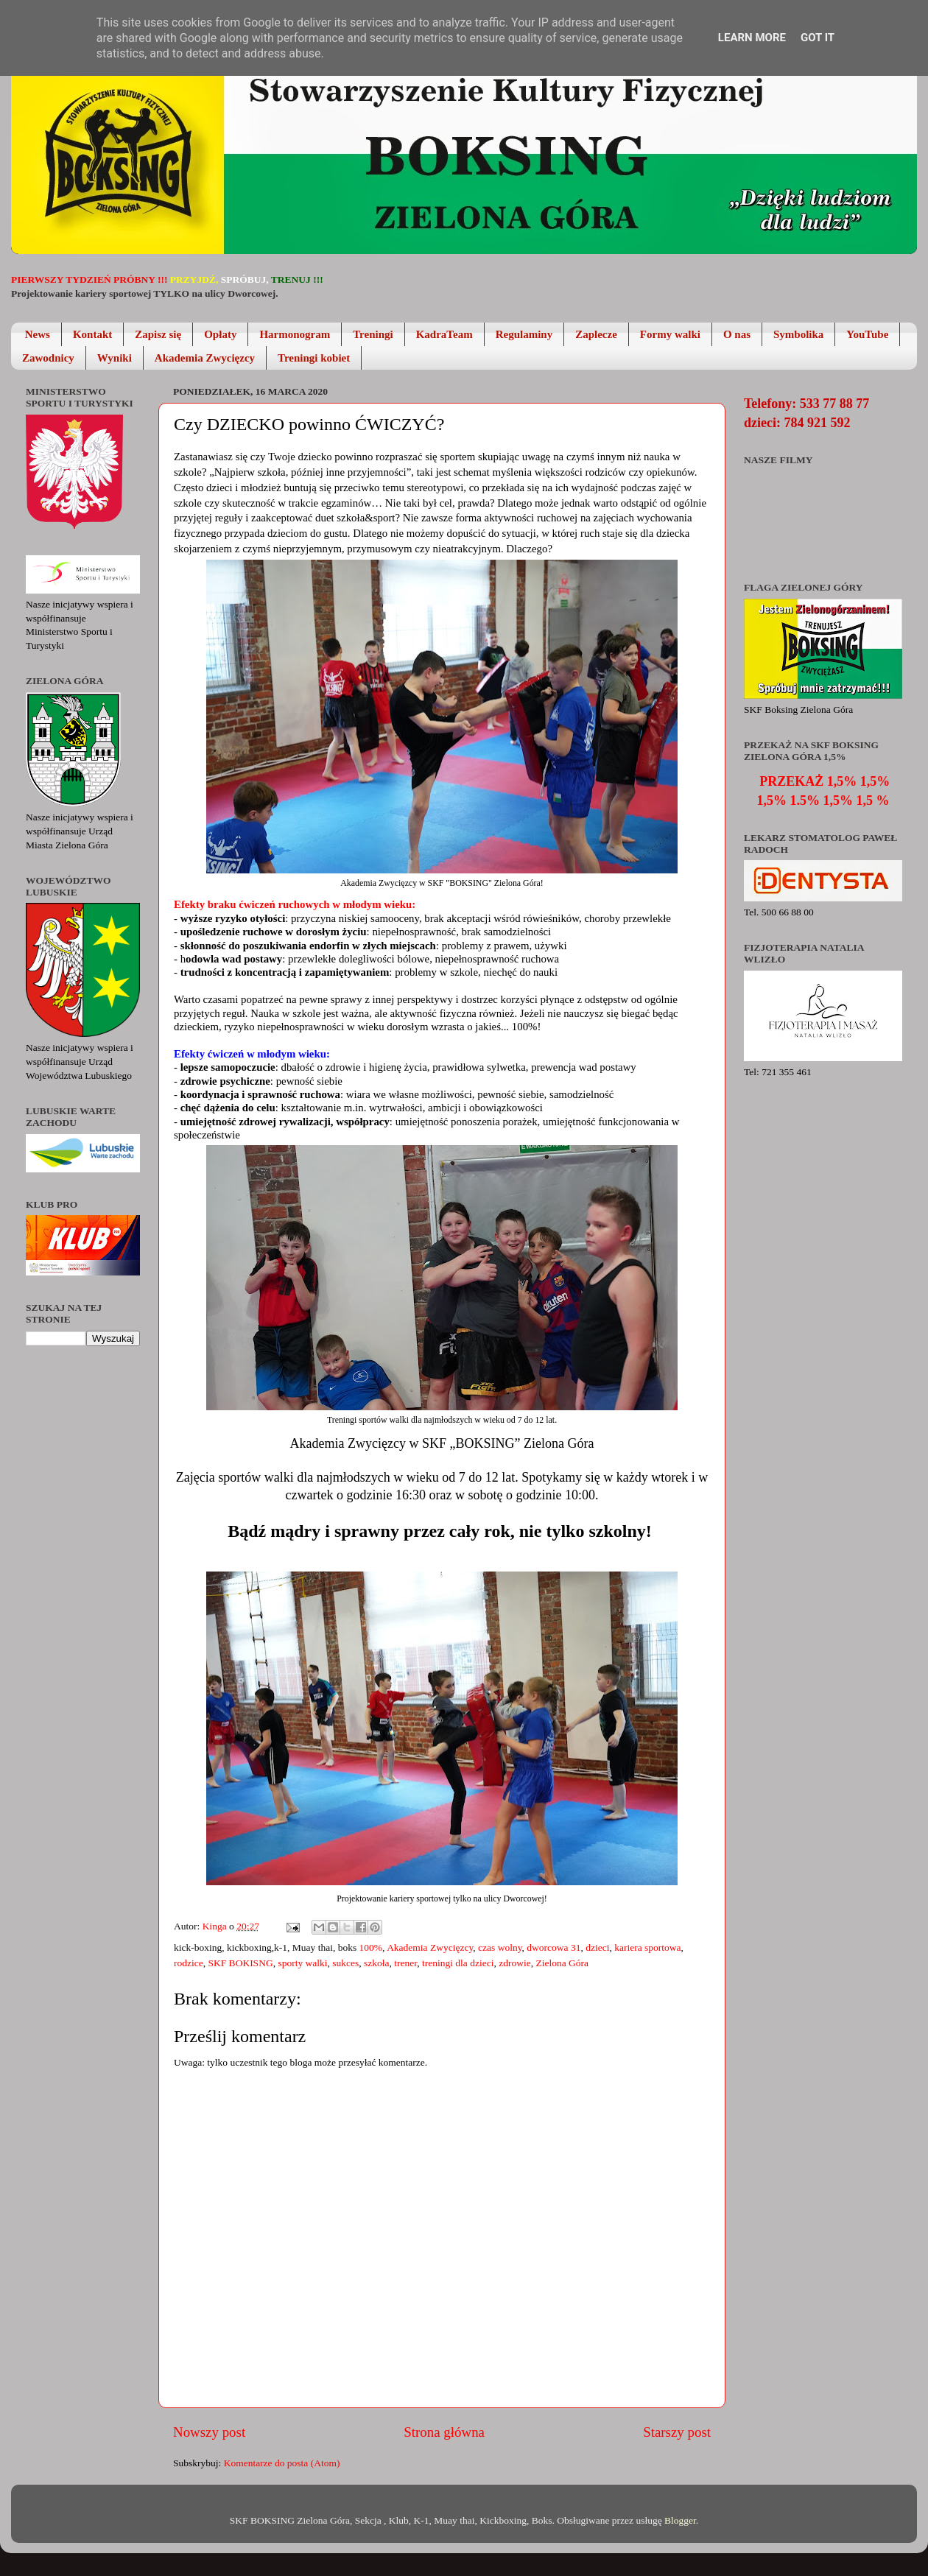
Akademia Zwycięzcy (205, 358)
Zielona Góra (561, 1962)
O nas (737, 334)
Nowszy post (209, 2432)
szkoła (377, 1962)
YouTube (867, 334)
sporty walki (302, 1962)
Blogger (680, 2520)
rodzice (188, 1962)
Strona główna (444, 2432)
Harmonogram (294, 334)
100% (371, 1947)
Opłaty (220, 334)
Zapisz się (158, 334)
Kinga (216, 1926)
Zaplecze (596, 334)
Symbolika (798, 334)
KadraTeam (444, 334)
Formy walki (670, 334)
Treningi (373, 334)
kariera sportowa (647, 1947)
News (37, 334)
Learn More (752, 37)
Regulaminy (524, 334)
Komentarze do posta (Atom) (282, 2462)
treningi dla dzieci (457, 1962)
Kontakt (92, 334)
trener (405, 1962)
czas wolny (499, 1947)
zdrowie (514, 1962)
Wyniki (114, 358)
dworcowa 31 (553, 1947)
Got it (817, 37)
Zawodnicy (48, 358)
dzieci (597, 1947)
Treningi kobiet (314, 358)
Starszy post (677, 2432)
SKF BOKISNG (240, 1962)
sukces (345, 1962)
